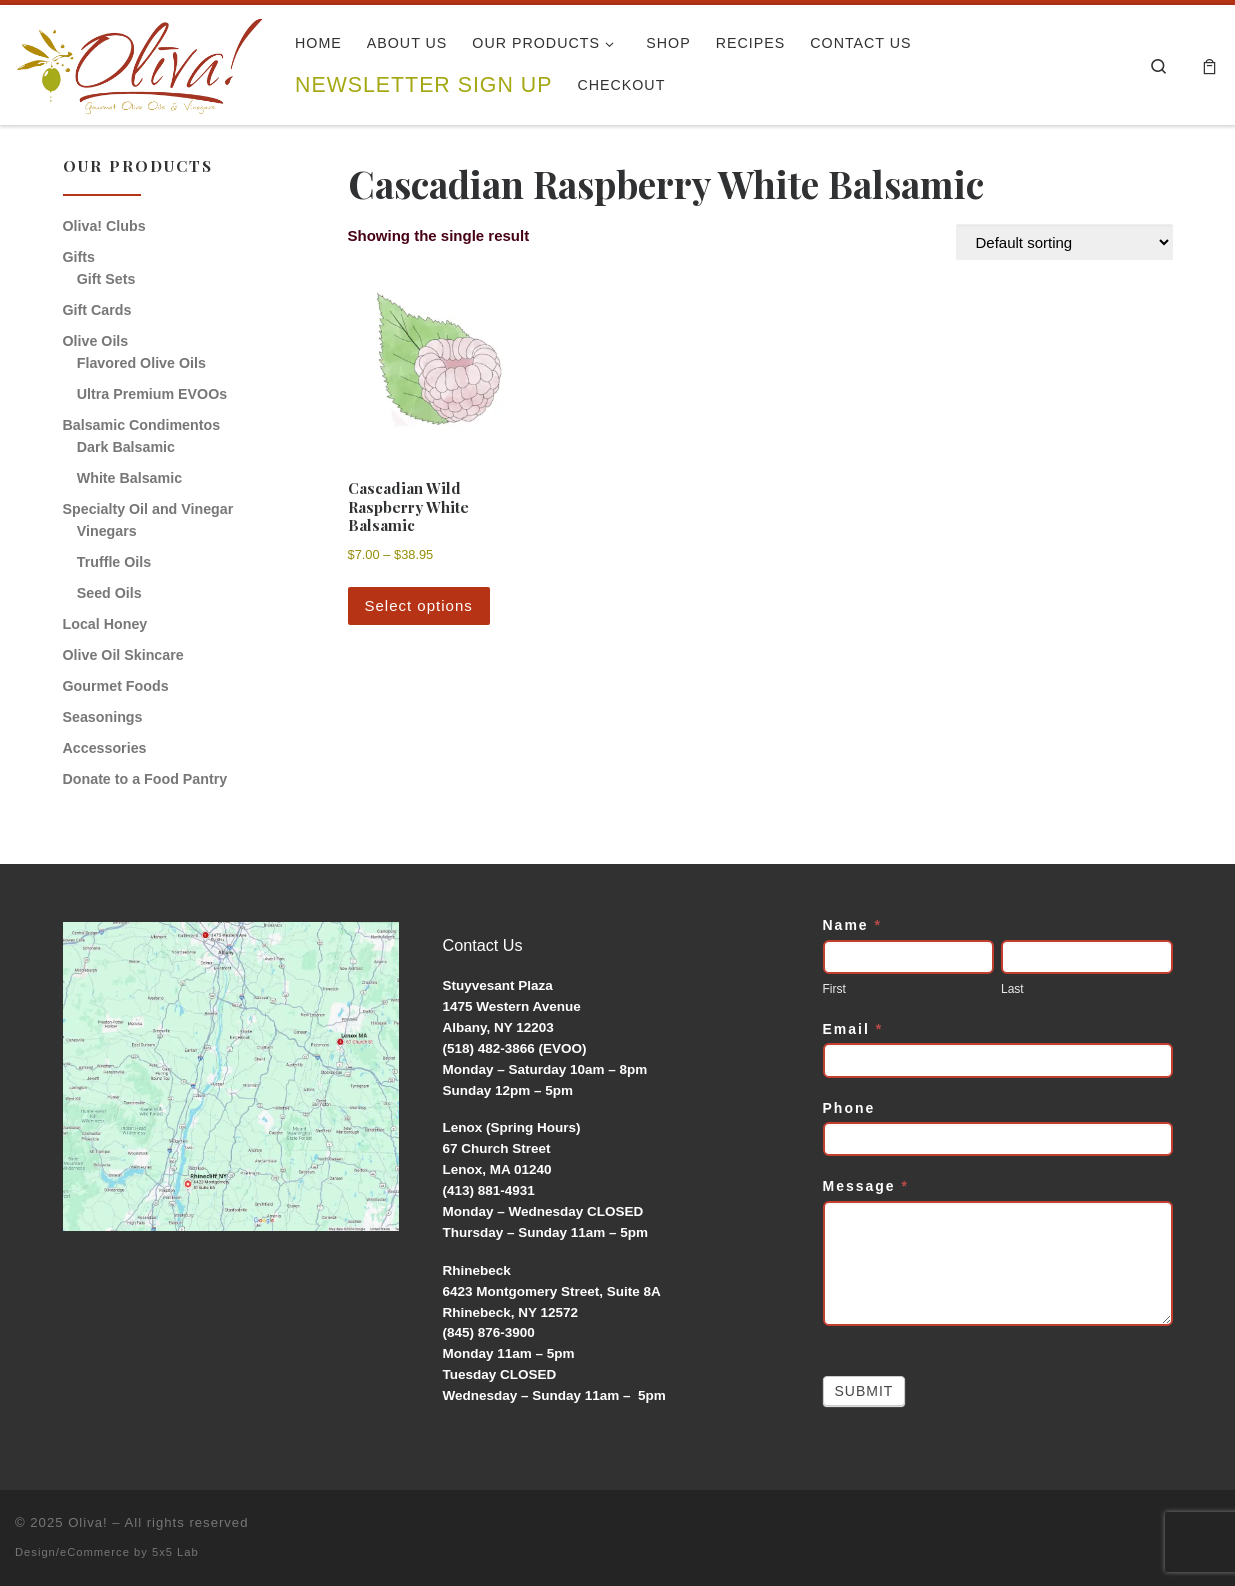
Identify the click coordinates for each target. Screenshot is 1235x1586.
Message (866, 1186)
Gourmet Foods (116, 686)
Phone (849, 1108)
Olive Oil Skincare (123, 655)
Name (852, 925)
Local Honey (105, 624)
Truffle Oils (114, 562)
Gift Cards (97, 310)
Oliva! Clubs (104, 226)
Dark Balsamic (126, 447)
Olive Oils (96, 341)
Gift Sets (106, 279)
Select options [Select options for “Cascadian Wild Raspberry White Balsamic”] (419, 605)
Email (853, 1029)
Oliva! (88, 1522)
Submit (864, 1391)
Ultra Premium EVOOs (152, 394)
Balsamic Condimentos (142, 425)
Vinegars (107, 531)
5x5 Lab (175, 1552)
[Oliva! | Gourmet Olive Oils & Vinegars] (140, 59)
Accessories (105, 748)
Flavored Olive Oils (141, 363)
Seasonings (103, 717)
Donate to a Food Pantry (145, 779)
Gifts (79, 257)
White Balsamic (129, 478)
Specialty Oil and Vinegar (148, 509)
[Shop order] (1064, 242)
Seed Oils (109, 593)
